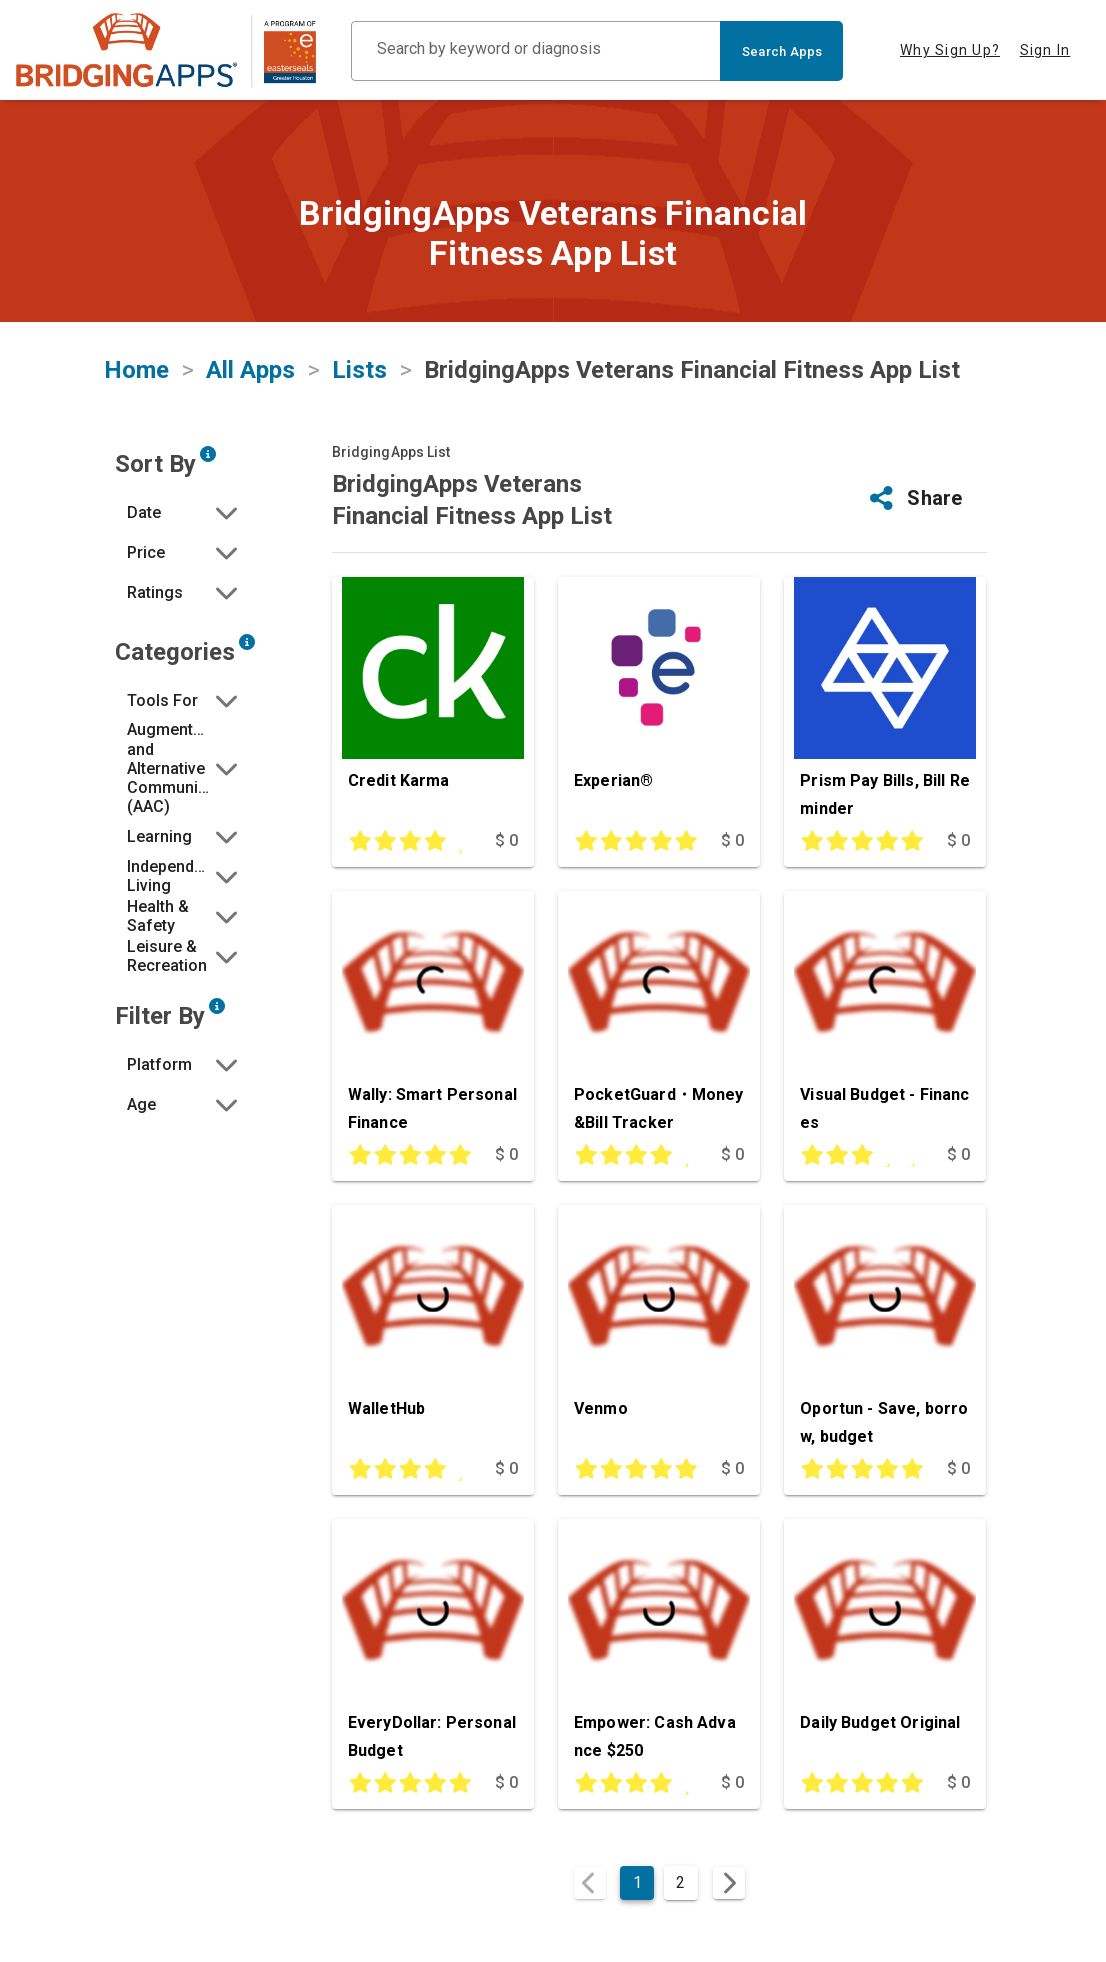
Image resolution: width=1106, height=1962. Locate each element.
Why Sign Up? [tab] (950, 50)
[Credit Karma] (433, 702)
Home (136, 370)
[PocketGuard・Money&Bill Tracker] (659, 1016)
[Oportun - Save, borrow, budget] (885, 1330)
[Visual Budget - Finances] (885, 1016)
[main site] (166, 50)
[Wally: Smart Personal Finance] (433, 1016)
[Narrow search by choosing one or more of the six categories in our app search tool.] (247, 642)
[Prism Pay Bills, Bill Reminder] (885, 702)
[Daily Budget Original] (885, 1644)
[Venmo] (659, 1330)
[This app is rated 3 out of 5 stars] (856, 1156)
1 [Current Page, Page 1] (637, 1882)
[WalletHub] (433, 1330)
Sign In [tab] (1045, 50)
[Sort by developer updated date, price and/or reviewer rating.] (208, 454)
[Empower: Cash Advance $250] (659, 1644)
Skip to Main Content (0, 0)
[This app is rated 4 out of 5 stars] (404, 842)
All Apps (250, 370)
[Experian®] (659, 702)
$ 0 (506, 840)
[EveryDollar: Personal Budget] (433, 1644)
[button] (184, 512)
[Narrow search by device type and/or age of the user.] (217, 1006)
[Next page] (729, 1883)
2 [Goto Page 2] (680, 1882)
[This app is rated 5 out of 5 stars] (630, 842)
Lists (359, 370)
